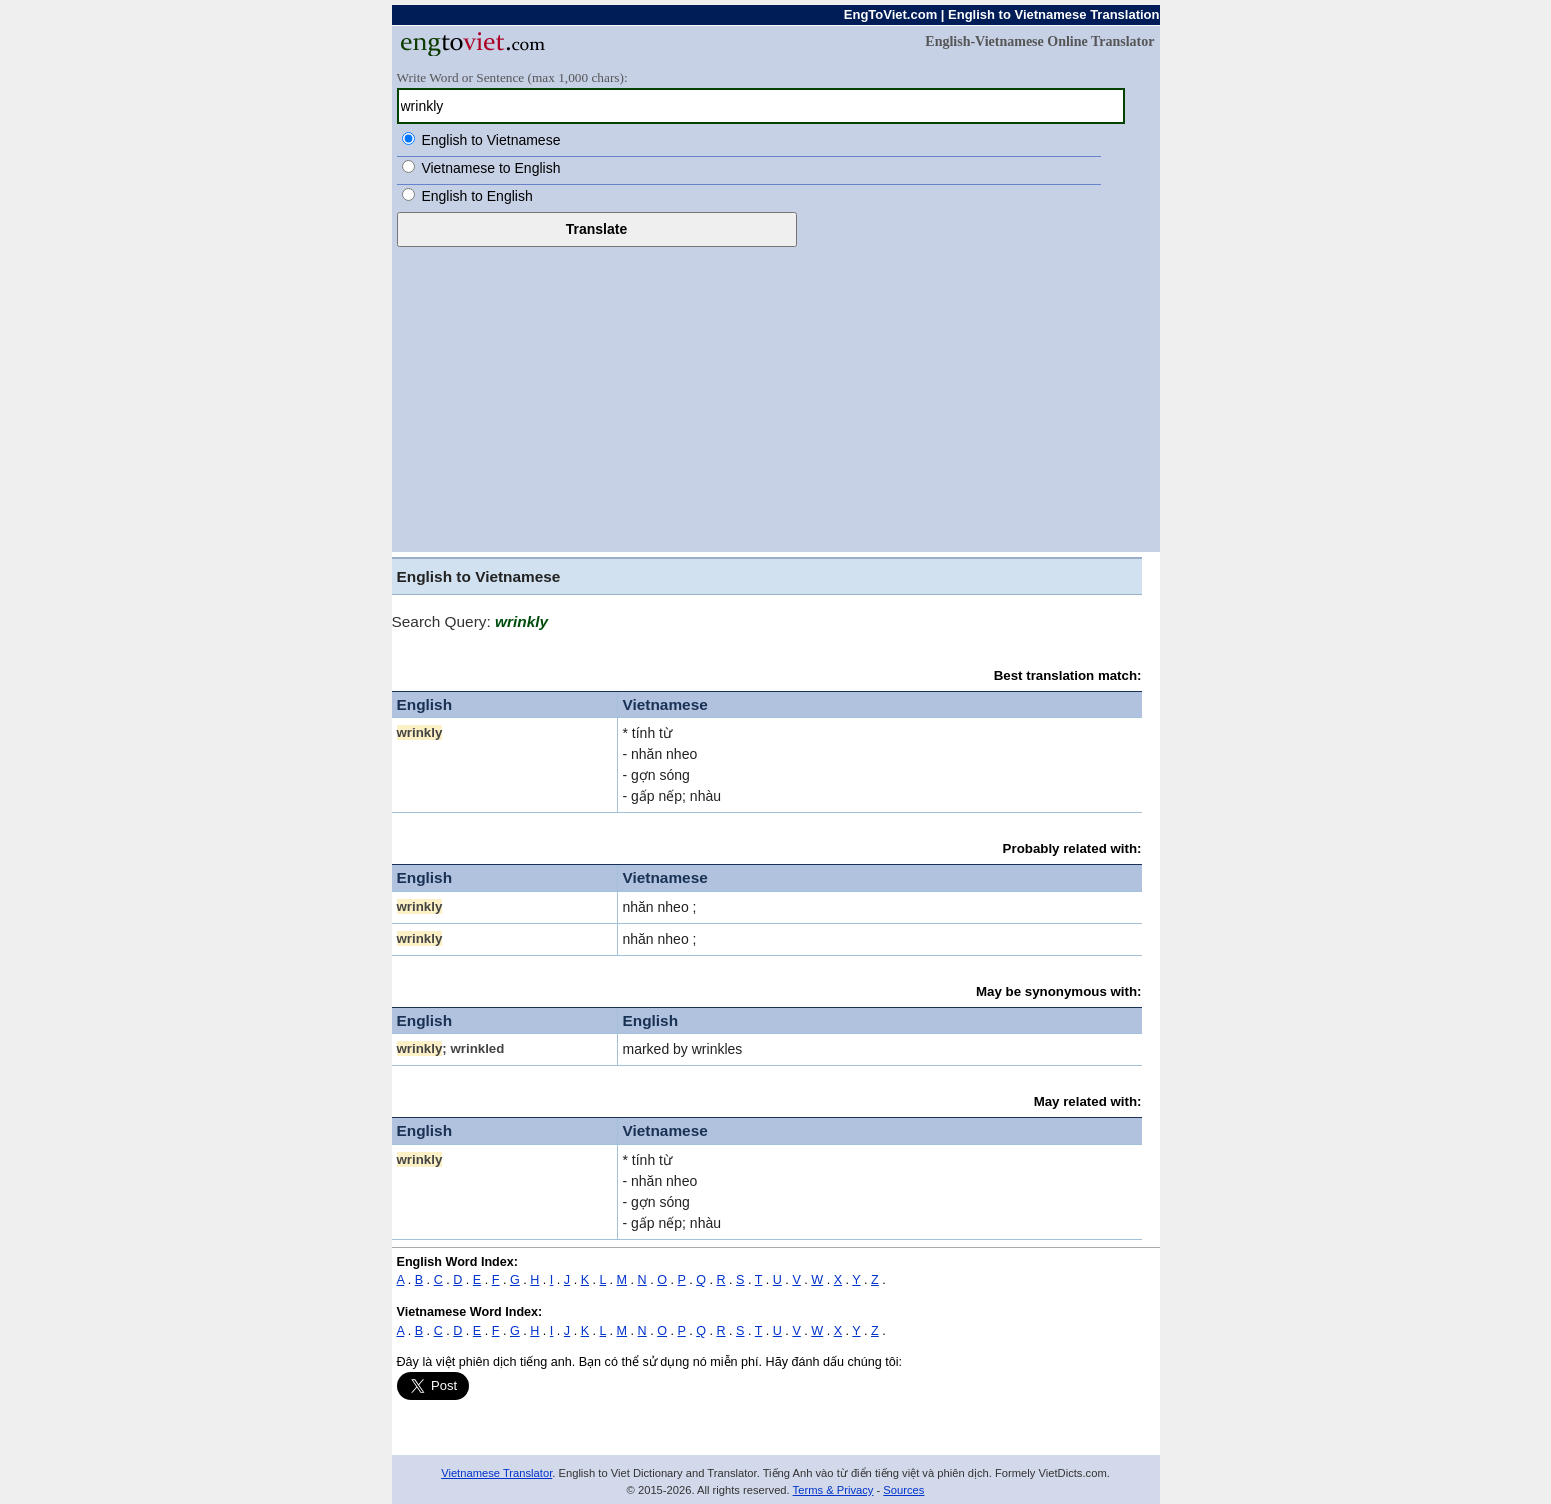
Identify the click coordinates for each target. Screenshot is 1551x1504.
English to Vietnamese (490, 140)
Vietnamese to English (490, 168)
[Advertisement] (776, 397)
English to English (476, 196)
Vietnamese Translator (496, 1473)
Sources (903, 1490)
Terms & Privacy (833, 1490)
